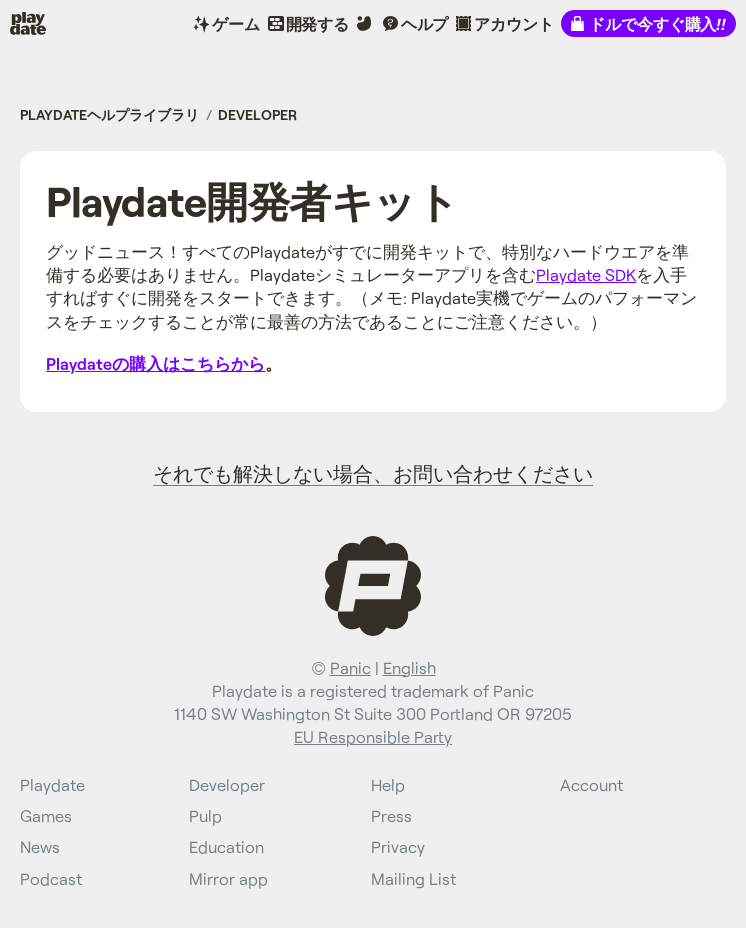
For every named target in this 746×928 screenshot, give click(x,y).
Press (391, 815)
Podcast (51, 878)
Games (46, 815)
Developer (257, 114)
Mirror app (228, 878)
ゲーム (236, 23)
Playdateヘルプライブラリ (109, 114)
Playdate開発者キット (252, 200)
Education (226, 846)
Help (388, 784)
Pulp (205, 815)
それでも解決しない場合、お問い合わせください (373, 473)
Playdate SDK (586, 274)
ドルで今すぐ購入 (657, 23)
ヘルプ (425, 23)
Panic (350, 667)
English (409, 667)
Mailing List (413, 878)
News (40, 846)
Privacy (398, 846)
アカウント (513, 23)
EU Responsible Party (373, 736)
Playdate (41, 23)
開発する (318, 23)
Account (591, 784)
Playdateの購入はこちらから (155, 363)
